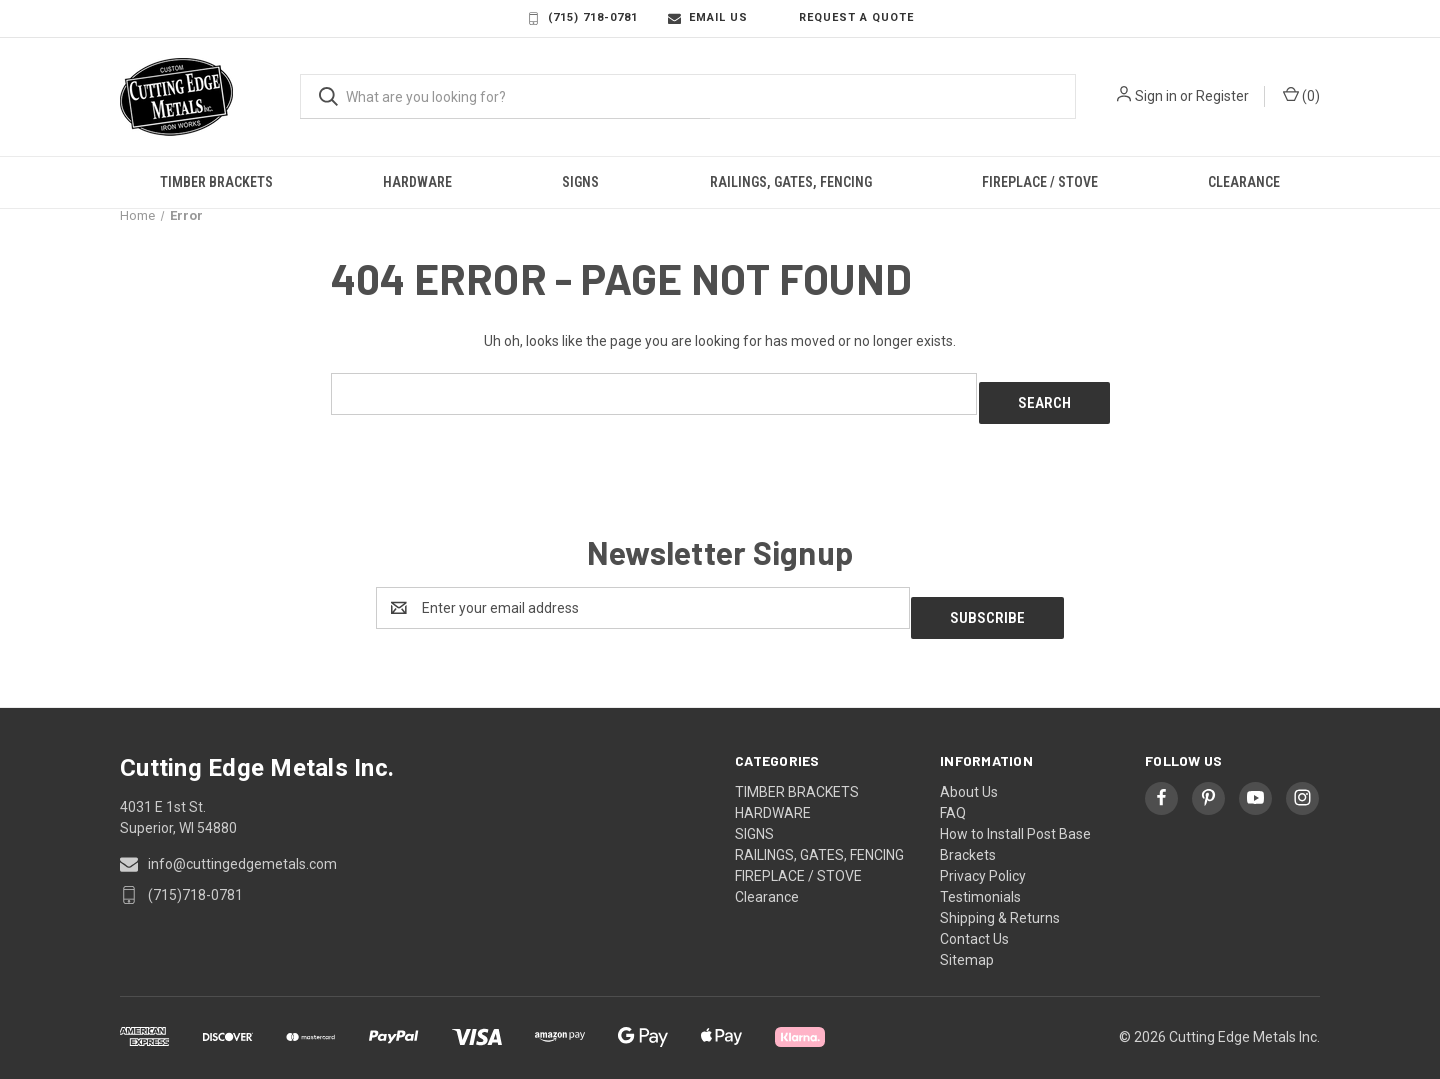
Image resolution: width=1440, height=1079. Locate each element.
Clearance (1244, 182)
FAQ (953, 793)
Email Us (708, 18)
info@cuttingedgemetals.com (242, 844)
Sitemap (967, 940)
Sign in (1156, 96)
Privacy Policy (983, 856)
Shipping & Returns (1000, 898)
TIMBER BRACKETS (216, 182)
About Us (969, 772)
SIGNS (580, 182)
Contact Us (974, 919)
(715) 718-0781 (582, 18)
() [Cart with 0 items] (1301, 95)
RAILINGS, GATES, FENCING (791, 182)
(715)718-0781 (195, 875)
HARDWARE (417, 182)
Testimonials (980, 877)
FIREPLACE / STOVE (1040, 182)
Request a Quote (846, 18)
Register (1222, 96)
